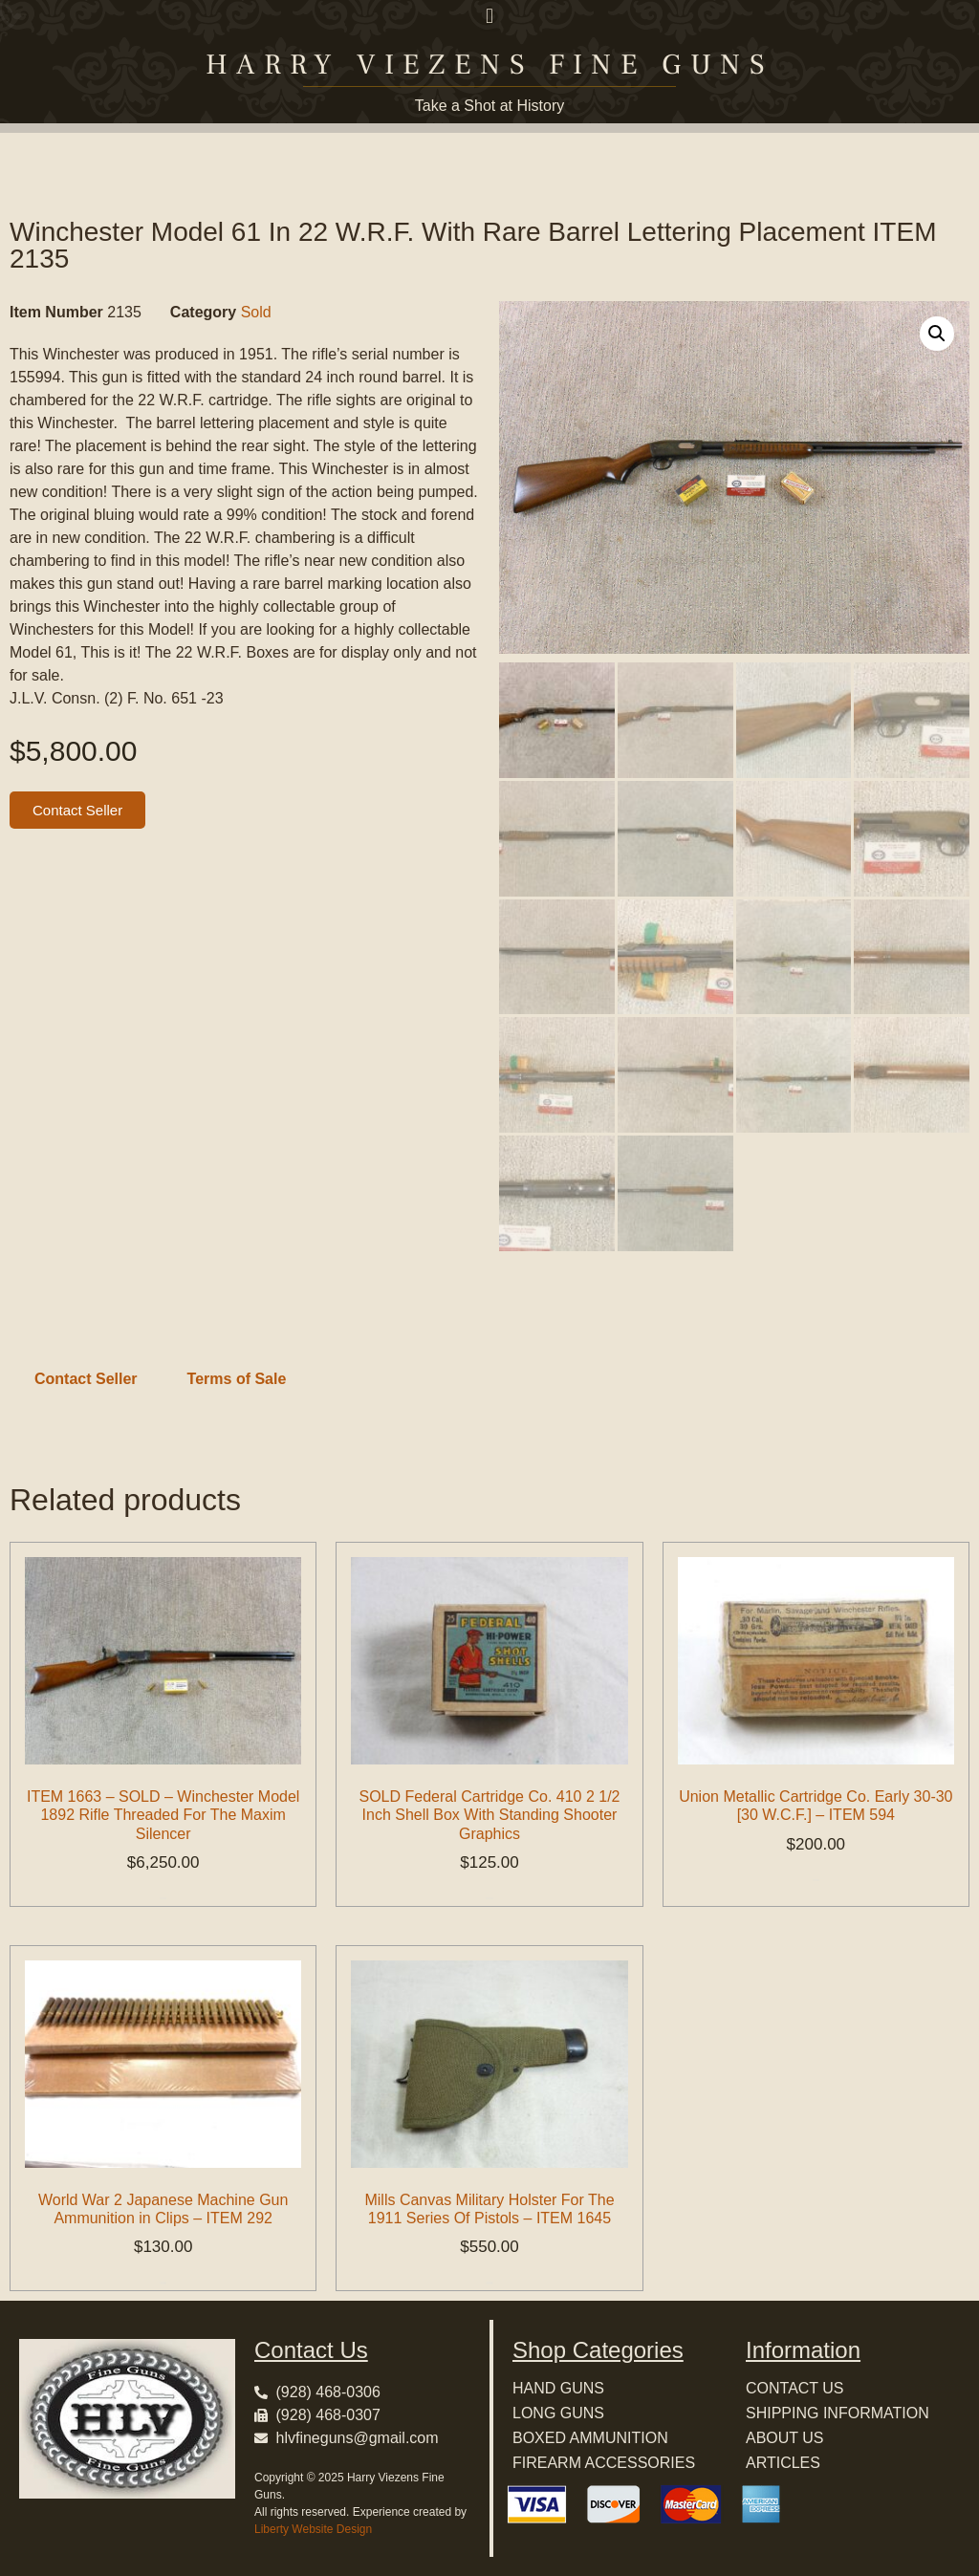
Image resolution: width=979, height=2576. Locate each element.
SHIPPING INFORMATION (837, 2413)
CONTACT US (795, 2388)
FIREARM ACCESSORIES (603, 2463)
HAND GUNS (558, 2388)
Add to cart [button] (163, 1898)
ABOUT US (785, 2438)
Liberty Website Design (313, 2529)
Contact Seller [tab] (86, 1379)
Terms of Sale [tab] (237, 1379)
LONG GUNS (558, 2413)
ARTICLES (783, 2463)
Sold (256, 312)
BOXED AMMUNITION (590, 2438)
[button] (489, 16)
